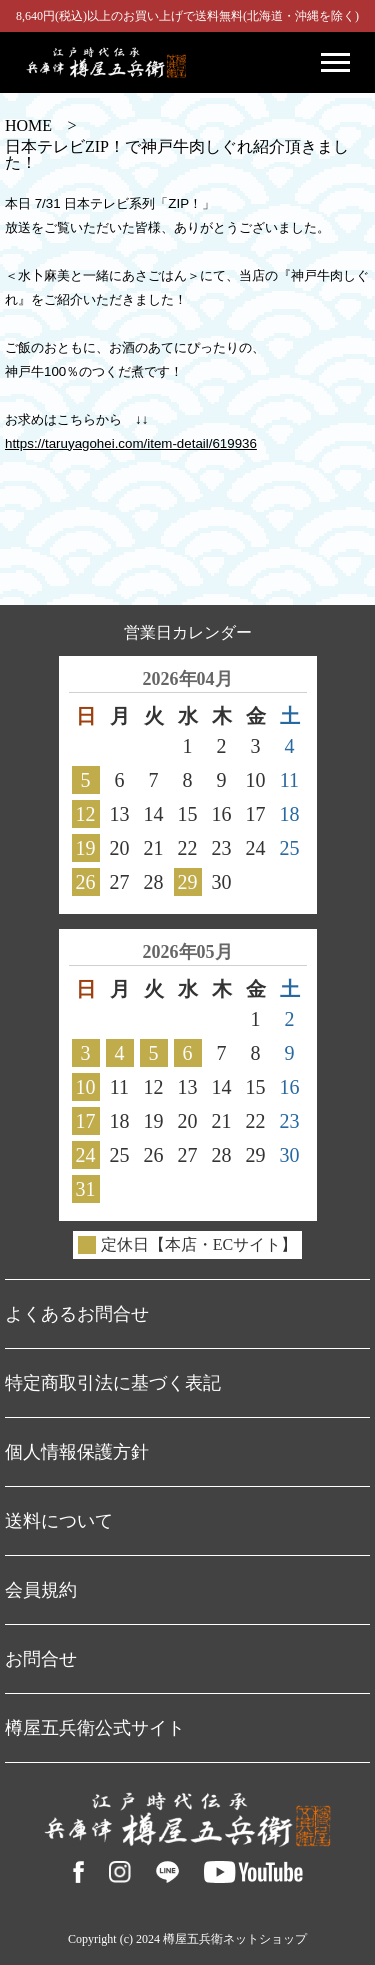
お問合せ (41, 1659)
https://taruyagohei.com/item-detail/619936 (131, 443)
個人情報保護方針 (77, 1452)
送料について (59, 1521)
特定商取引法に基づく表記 (113, 1383)
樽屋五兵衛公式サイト (95, 1728)
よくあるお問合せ (77, 1314)
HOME (28, 126)
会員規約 (41, 1590)
